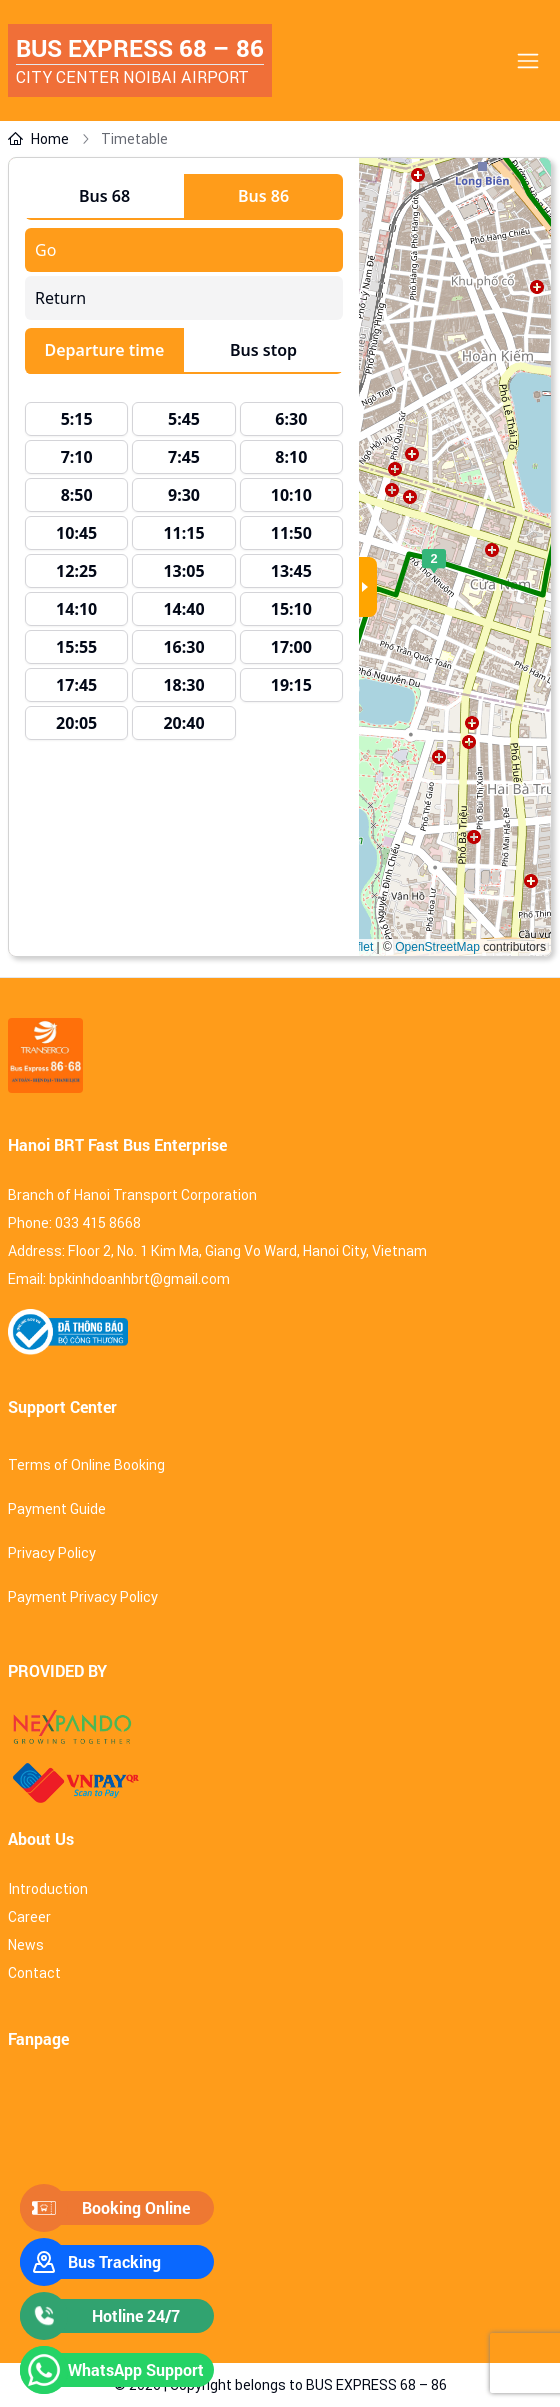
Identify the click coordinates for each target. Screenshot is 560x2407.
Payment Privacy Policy (83, 1597)
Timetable (134, 139)
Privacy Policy (52, 1553)
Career (29, 1917)
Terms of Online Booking (86, 1465)
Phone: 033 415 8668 (74, 1223)
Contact (34, 1973)
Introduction (48, 1889)
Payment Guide (57, 1509)
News (26, 1945)
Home (38, 139)
